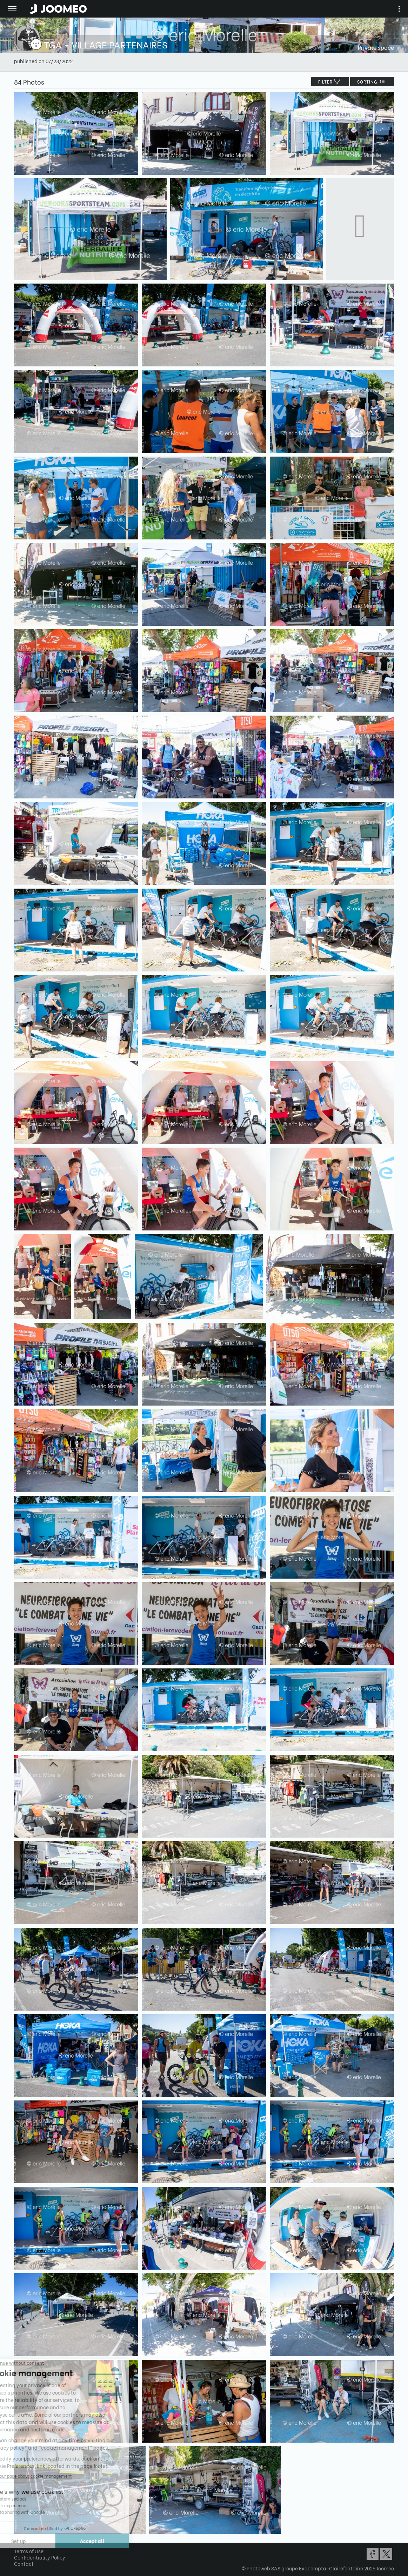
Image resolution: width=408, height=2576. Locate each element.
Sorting (372, 82)
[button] (18, 2540)
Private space (376, 47)
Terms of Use (29, 2551)
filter (330, 82)
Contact (24, 2563)
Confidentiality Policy (39, 2557)
